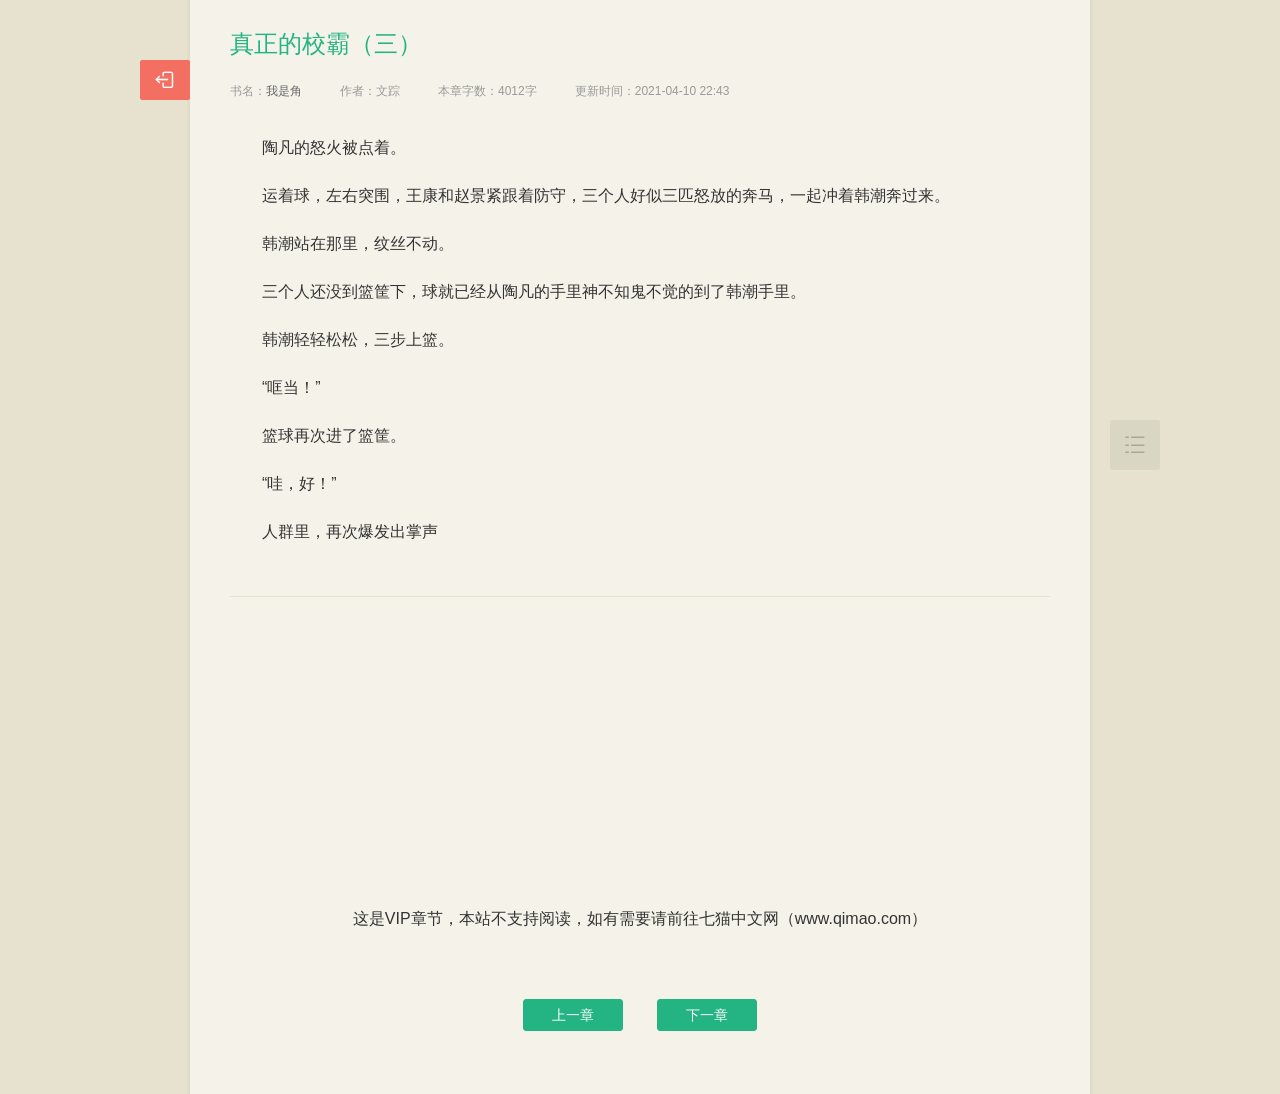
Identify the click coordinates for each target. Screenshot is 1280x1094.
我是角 (284, 91)
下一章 (707, 1015)
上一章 (573, 1015)
